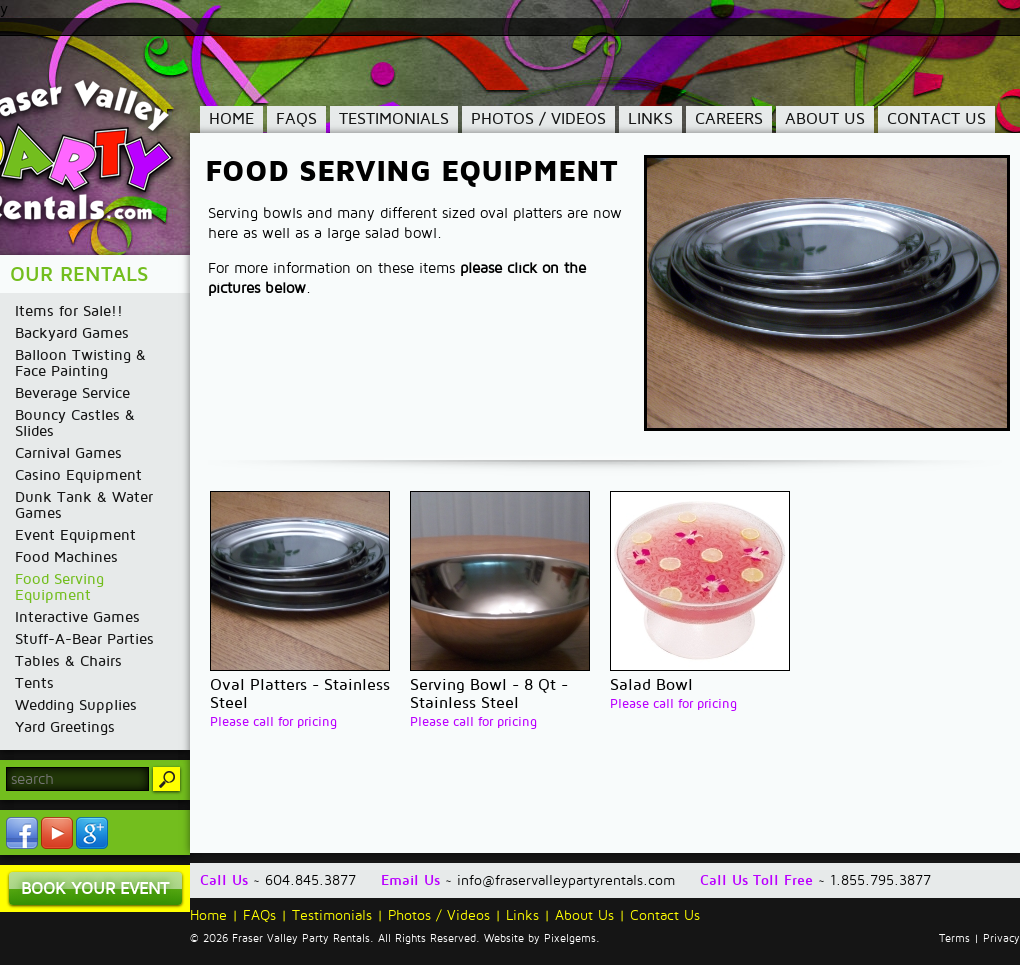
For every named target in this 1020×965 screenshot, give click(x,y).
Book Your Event (95, 888)
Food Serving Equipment (59, 587)
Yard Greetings (65, 727)
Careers (729, 119)
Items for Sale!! (69, 311)
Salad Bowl (651, 685)
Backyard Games (72, 333)
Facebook (22, 833)
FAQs (296, 119)
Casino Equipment (78, 475)
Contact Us (936, 119)
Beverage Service (72, 393)
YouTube (57, 833)
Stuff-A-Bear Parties (84, 639)
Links (650, 119)
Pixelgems (570, 939)
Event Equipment (75, 535)
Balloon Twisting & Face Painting (80, 363)
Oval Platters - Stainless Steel (300, 694)
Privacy (1001, 939)
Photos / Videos (538, 119)
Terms (954, 939)
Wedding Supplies (76, 705)
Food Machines (66, 557)
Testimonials (394, 119)
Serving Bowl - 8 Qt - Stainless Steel (489, 694)
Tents (34, 683)
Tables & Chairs (68, 661)
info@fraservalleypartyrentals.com (566, 880)
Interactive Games (77, 617)
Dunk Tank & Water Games (84, 505)
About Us (825, 119)
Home (231, 119)
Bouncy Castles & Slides (75, 423)
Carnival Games (68, 453)
